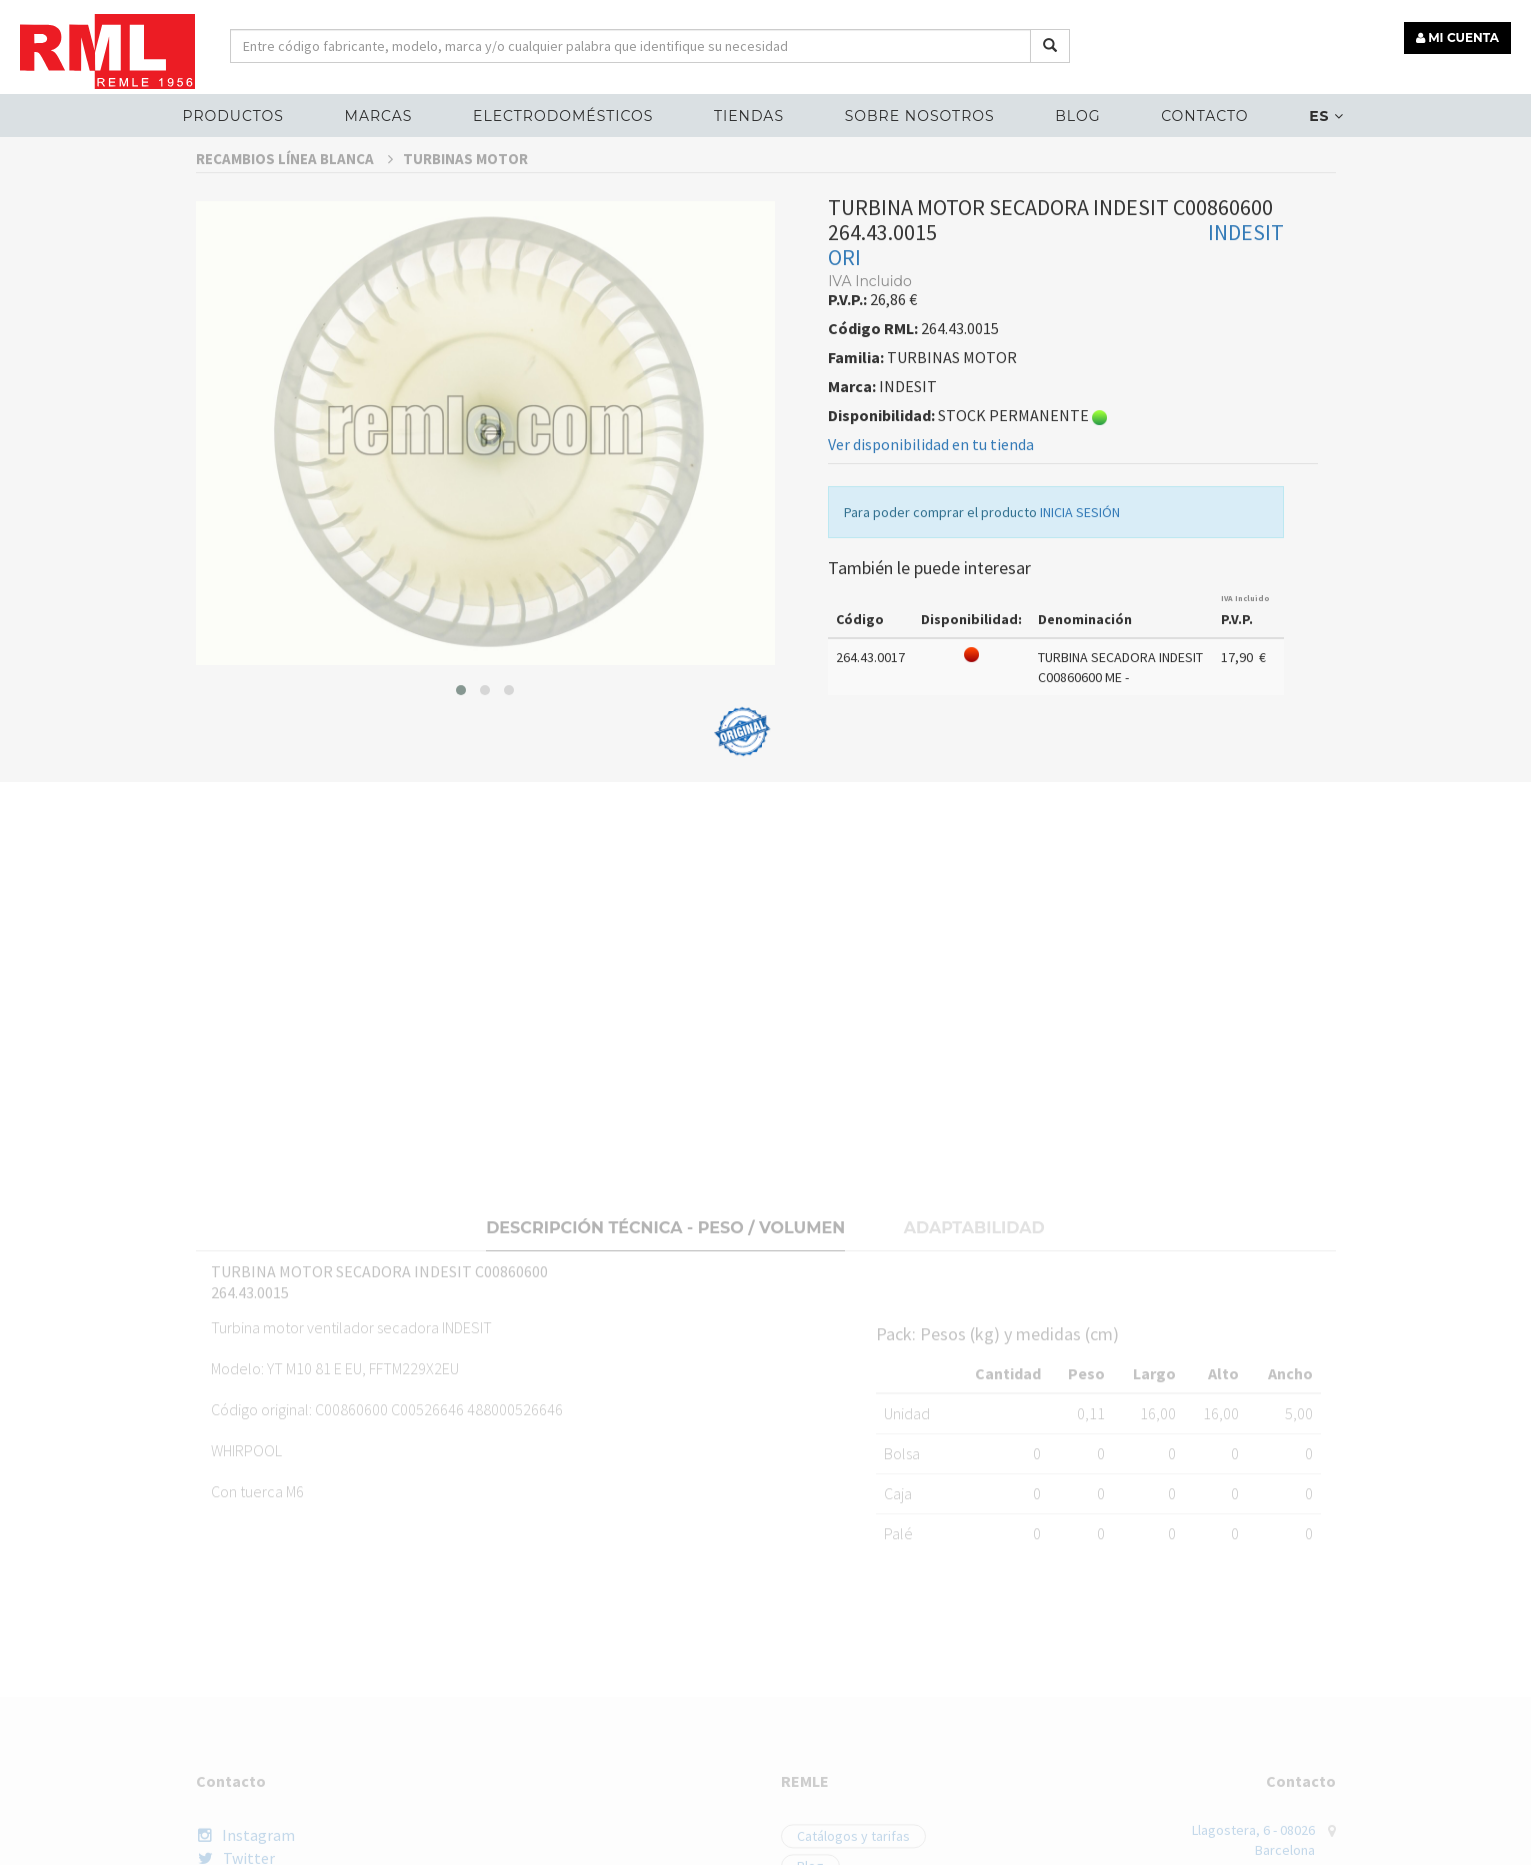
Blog (1077, 116)
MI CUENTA (1457, 37)
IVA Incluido (1245, 643)
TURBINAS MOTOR (465, 203)
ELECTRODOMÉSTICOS (563, 116)
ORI (844, 302)
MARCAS (379, 116)
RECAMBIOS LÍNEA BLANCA (294, 203)
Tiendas (749, 116)
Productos (232, 116)
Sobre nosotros (920, 116)
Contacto (1204, 116)
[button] (461, 734)
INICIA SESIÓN (1080, 557)
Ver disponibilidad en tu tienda (931, 489)
